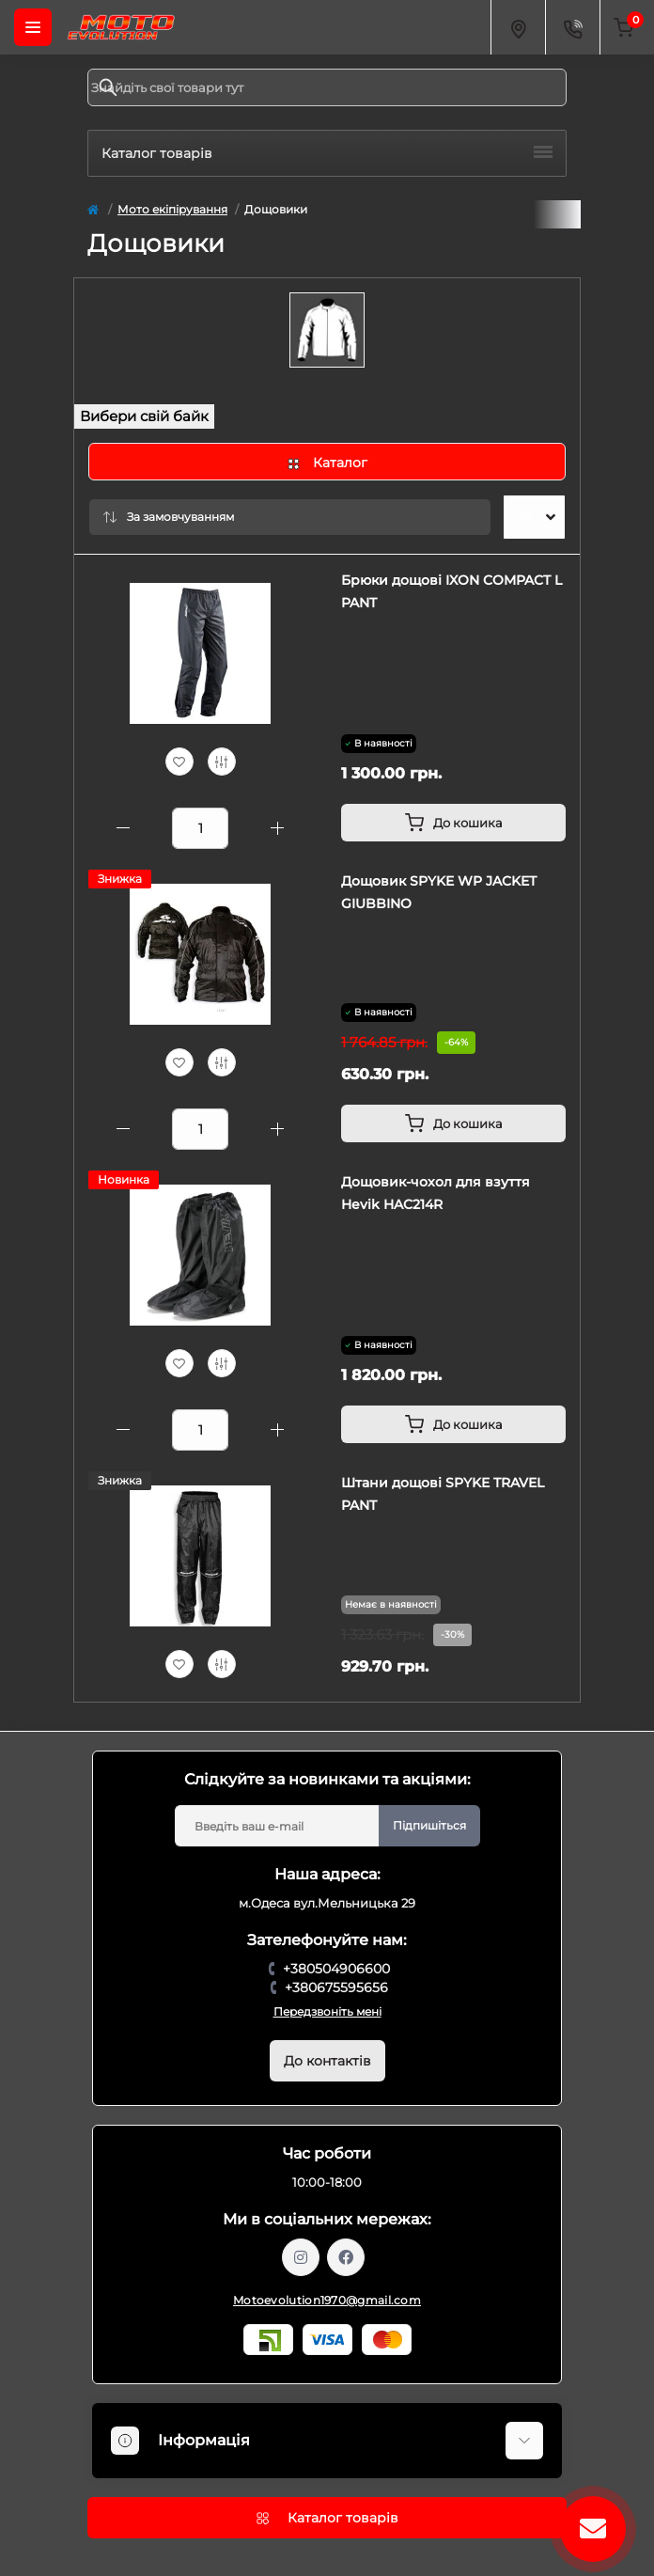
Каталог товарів (327, 153)
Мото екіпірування (172, 209)
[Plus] (277, 828)
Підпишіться (429, 1825)
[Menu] (33, 27)
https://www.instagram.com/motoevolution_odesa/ (300, 2257)
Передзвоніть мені (327, 2011)
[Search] (108, 87)
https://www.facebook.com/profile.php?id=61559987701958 (345, 2257)
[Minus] (123, 828)
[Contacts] (572, 27)
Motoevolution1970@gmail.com (327, 2300)
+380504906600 (336, 1968)
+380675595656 (336, 1987)
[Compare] (222, 761)
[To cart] (453, 822)
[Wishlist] (179, 761)
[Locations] (517, 27)
